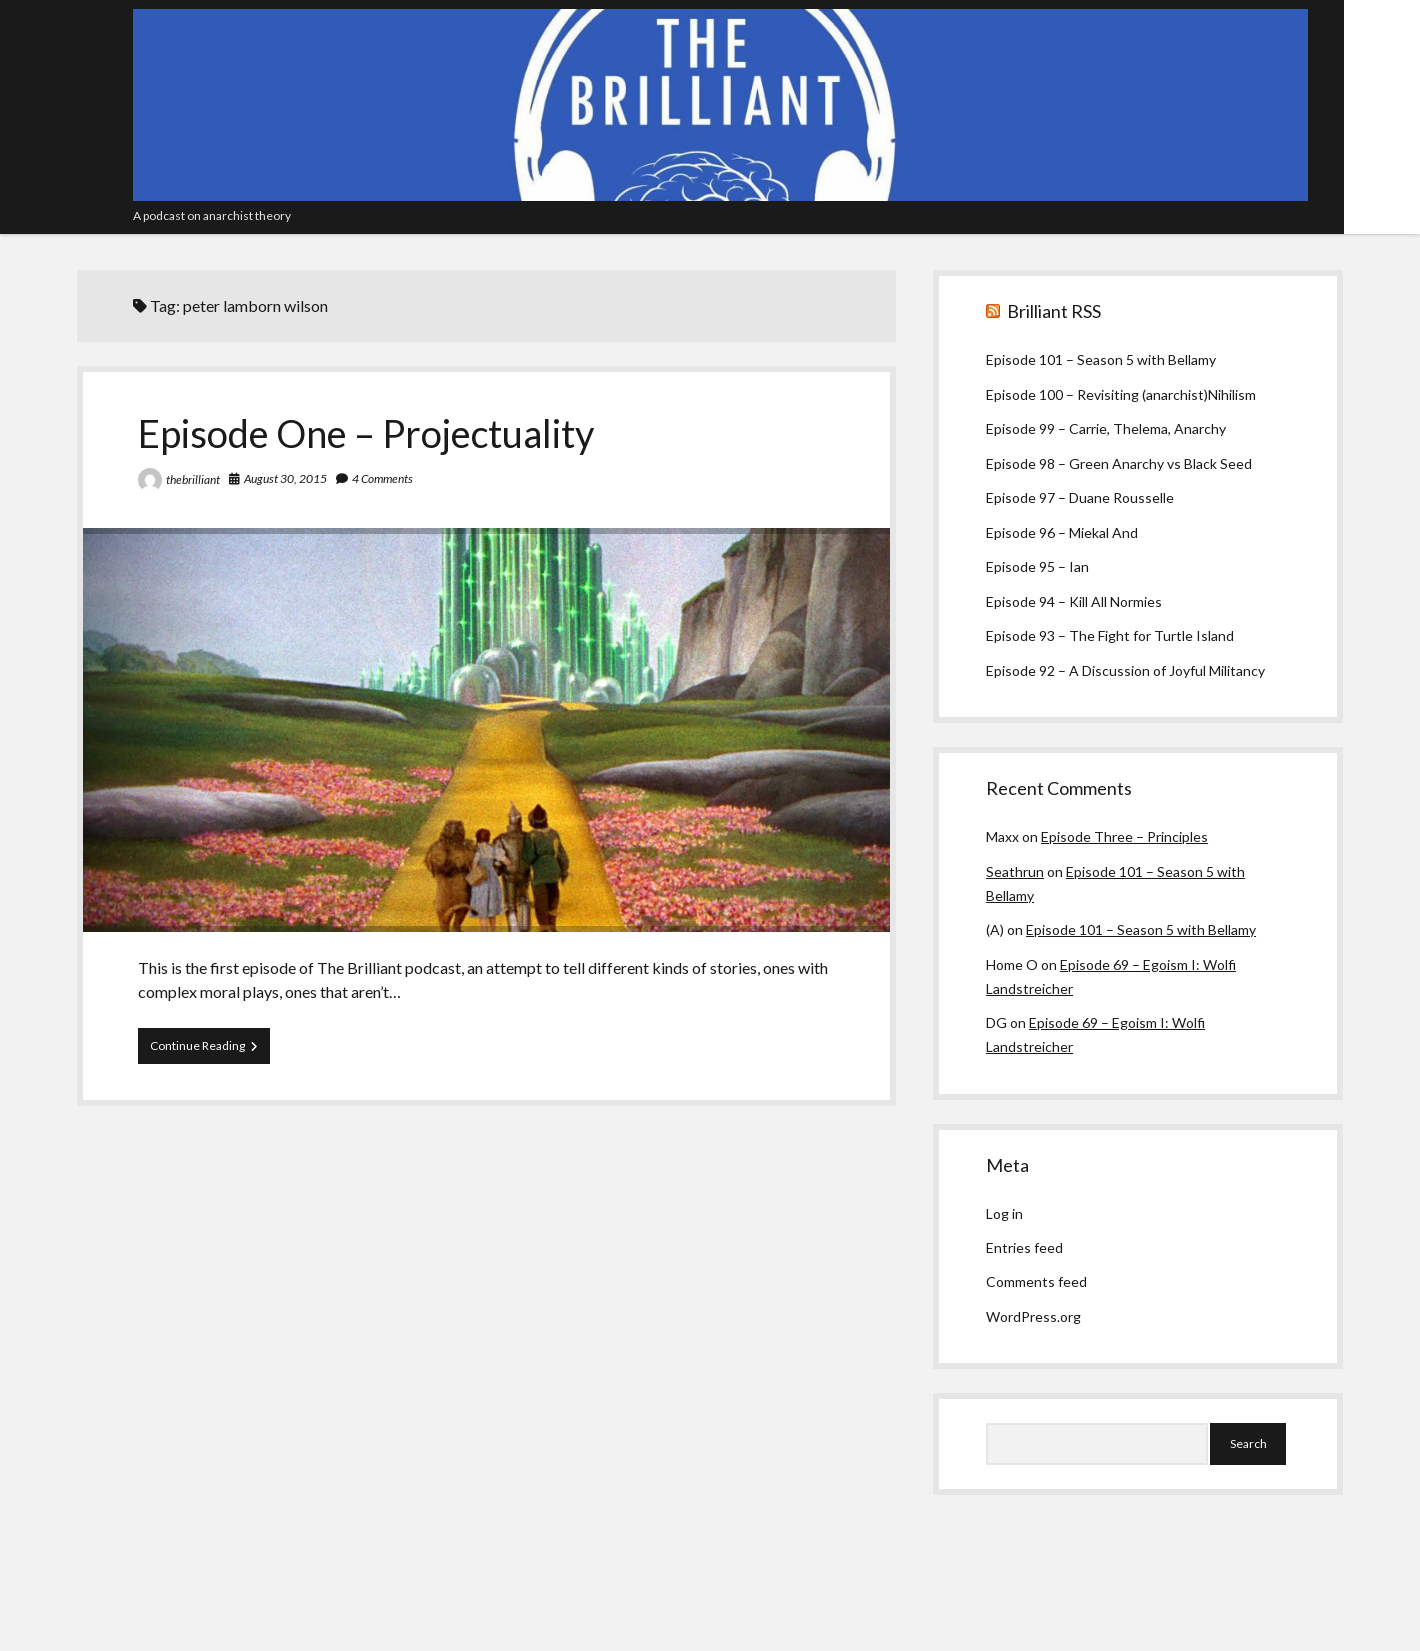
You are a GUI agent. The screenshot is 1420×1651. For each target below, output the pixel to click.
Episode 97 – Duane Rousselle (1080, 497)
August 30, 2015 (285, 478)
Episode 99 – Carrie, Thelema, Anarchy (1106, 428)
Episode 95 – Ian (1037, 566)
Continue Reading (210, 1050)
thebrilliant (193, 479)
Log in (1004, 1213)
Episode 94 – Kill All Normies (1074, 601)
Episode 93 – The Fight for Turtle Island (1110, 635)
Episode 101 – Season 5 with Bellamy (1101, 359)
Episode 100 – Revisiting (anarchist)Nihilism (1121, 394)
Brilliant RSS (1054, 311)
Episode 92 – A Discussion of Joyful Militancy (1125, 670)
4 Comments (382, 478)
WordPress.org (1033, 1316)
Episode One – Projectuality (366, 433)
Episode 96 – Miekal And (1062, 532)
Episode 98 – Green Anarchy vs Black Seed (1119, 463)
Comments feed (1036, 1281)
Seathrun (1015, 871)
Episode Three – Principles (1124, 836)
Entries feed (1024, 1247)
